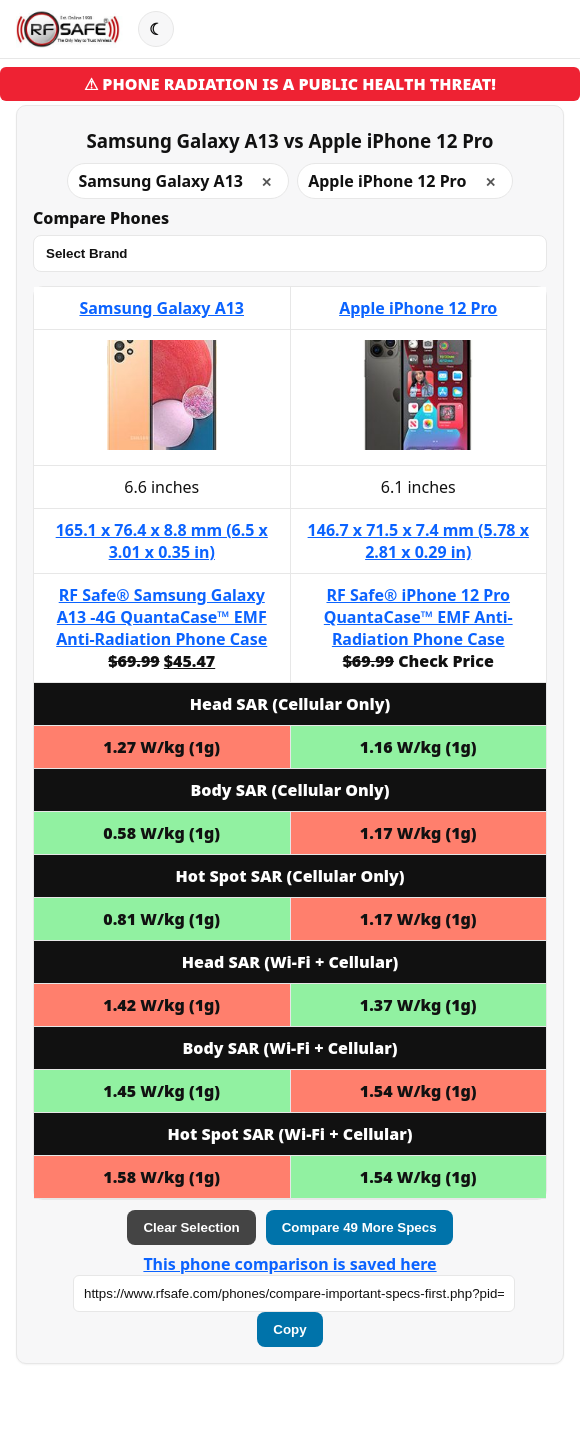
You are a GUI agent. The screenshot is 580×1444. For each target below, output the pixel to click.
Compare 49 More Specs (359, 1227)
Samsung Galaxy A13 (161, 308)
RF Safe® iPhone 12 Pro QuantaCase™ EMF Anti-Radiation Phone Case (418, 617)
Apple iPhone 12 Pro (418, 308)
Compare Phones (101, 218)
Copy (289, 1329)
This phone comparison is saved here (289, 1264)
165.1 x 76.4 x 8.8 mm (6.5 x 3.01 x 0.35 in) (162, 541)
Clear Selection (191, 1227)
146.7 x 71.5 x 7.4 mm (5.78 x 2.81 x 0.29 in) (418, 541)
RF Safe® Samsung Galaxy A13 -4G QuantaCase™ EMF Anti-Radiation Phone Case (161, 617)
